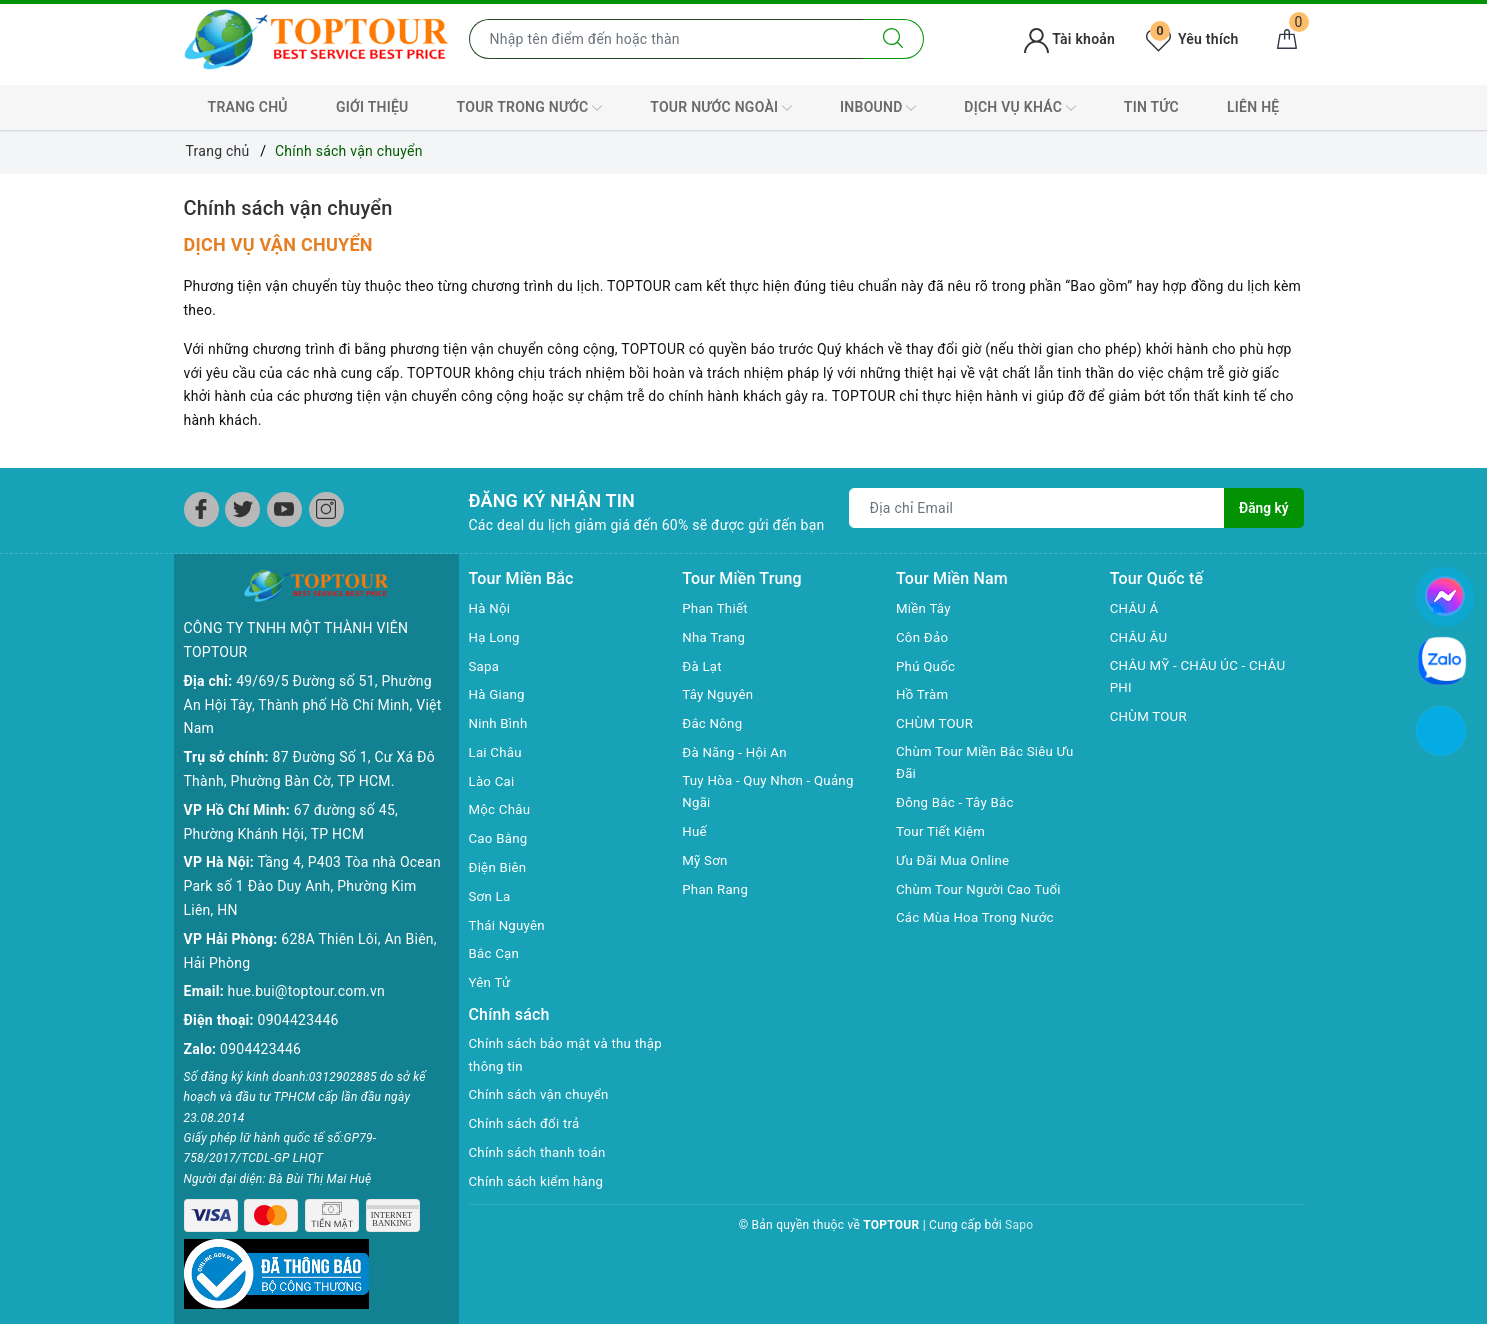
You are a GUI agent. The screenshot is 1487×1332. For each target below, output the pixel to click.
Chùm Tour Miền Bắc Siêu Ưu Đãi (989, 764)
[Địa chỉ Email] (1037, 508)
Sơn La (491, 896)
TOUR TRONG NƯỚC (530, 108)
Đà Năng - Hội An (737, 752)
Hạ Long (496, 637)
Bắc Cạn (495, 953)
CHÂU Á (1135, 608)
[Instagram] (326, 509)
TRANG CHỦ (248, 107)
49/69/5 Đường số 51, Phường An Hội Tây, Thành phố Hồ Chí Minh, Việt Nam (313, 705)
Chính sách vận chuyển (288, 208)
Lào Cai (493, 781)
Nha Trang (715, 637)
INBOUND (878, 108)
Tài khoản (1069, 39)
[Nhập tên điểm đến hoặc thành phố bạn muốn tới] (666, 39)
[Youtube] (284, 509)
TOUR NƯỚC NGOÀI (721, 108)
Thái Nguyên (509, 925)
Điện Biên (499, 867)
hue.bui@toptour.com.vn (306, 991)
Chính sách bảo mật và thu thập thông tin (554, 1056)
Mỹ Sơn (706, 862)
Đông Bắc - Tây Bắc (958, 804)
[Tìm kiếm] (893, 39)
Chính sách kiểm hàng (540, 1183)
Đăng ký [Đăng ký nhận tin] (1263, 508)
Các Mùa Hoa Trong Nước (979, 920)
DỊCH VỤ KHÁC (1019, 108)
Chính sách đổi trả (527, 1125)
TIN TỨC (1151, 107)
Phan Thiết (716, 608)
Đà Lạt (703, 666)
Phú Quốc (927, 666)
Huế (695, 833)
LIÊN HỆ (1253, 107)
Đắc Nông (713, 723)
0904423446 (298, 1020)
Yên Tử (491, 982)
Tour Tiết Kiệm (943, 833)
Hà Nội (491, 608)
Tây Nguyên (719, 694)
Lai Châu (497, 752)
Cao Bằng (500, 838)
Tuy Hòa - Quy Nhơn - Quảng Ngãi (772, 793)
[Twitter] (242, 509)
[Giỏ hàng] (1287, 39)
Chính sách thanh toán (541, 1154)
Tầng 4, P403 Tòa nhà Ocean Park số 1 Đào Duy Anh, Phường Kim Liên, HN (312, 886)
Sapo (1019, 1227)
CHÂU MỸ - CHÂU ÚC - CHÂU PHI (1202, 678)
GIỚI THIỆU (372, 107)
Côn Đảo (923, 637)
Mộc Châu (501, 809)
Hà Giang (498, 694)
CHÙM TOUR (936, 723)
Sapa (485, 666)
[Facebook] (201, 509)
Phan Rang (716, 891)
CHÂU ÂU (1140, 637)
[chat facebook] (1445, 593)
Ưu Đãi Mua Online (955, 862)
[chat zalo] (1442, 660)
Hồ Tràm (923, 694)
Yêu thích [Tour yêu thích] (1192, 39)
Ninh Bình (500, 723)
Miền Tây (925, 608)
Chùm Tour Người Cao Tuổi (983, 891)
